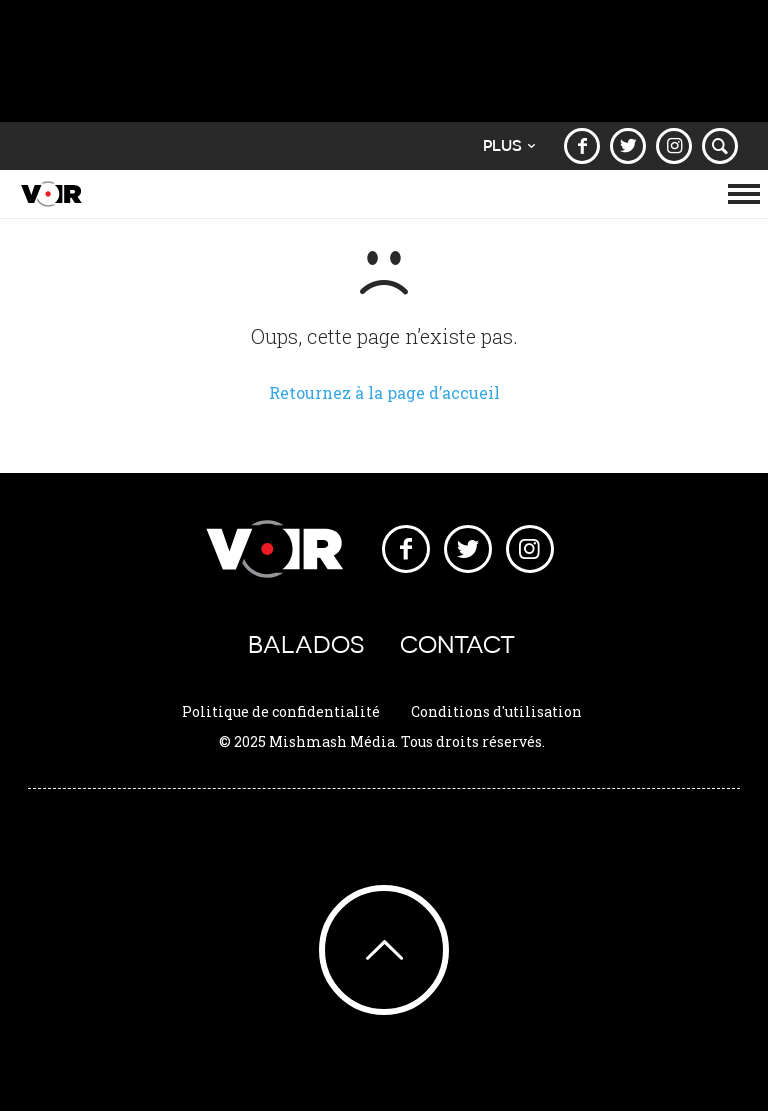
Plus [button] (509, 145)
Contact (457, 644)
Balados (306, 644)
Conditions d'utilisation (496, 711)
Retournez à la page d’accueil (384, 392)
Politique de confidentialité (281, 711)
